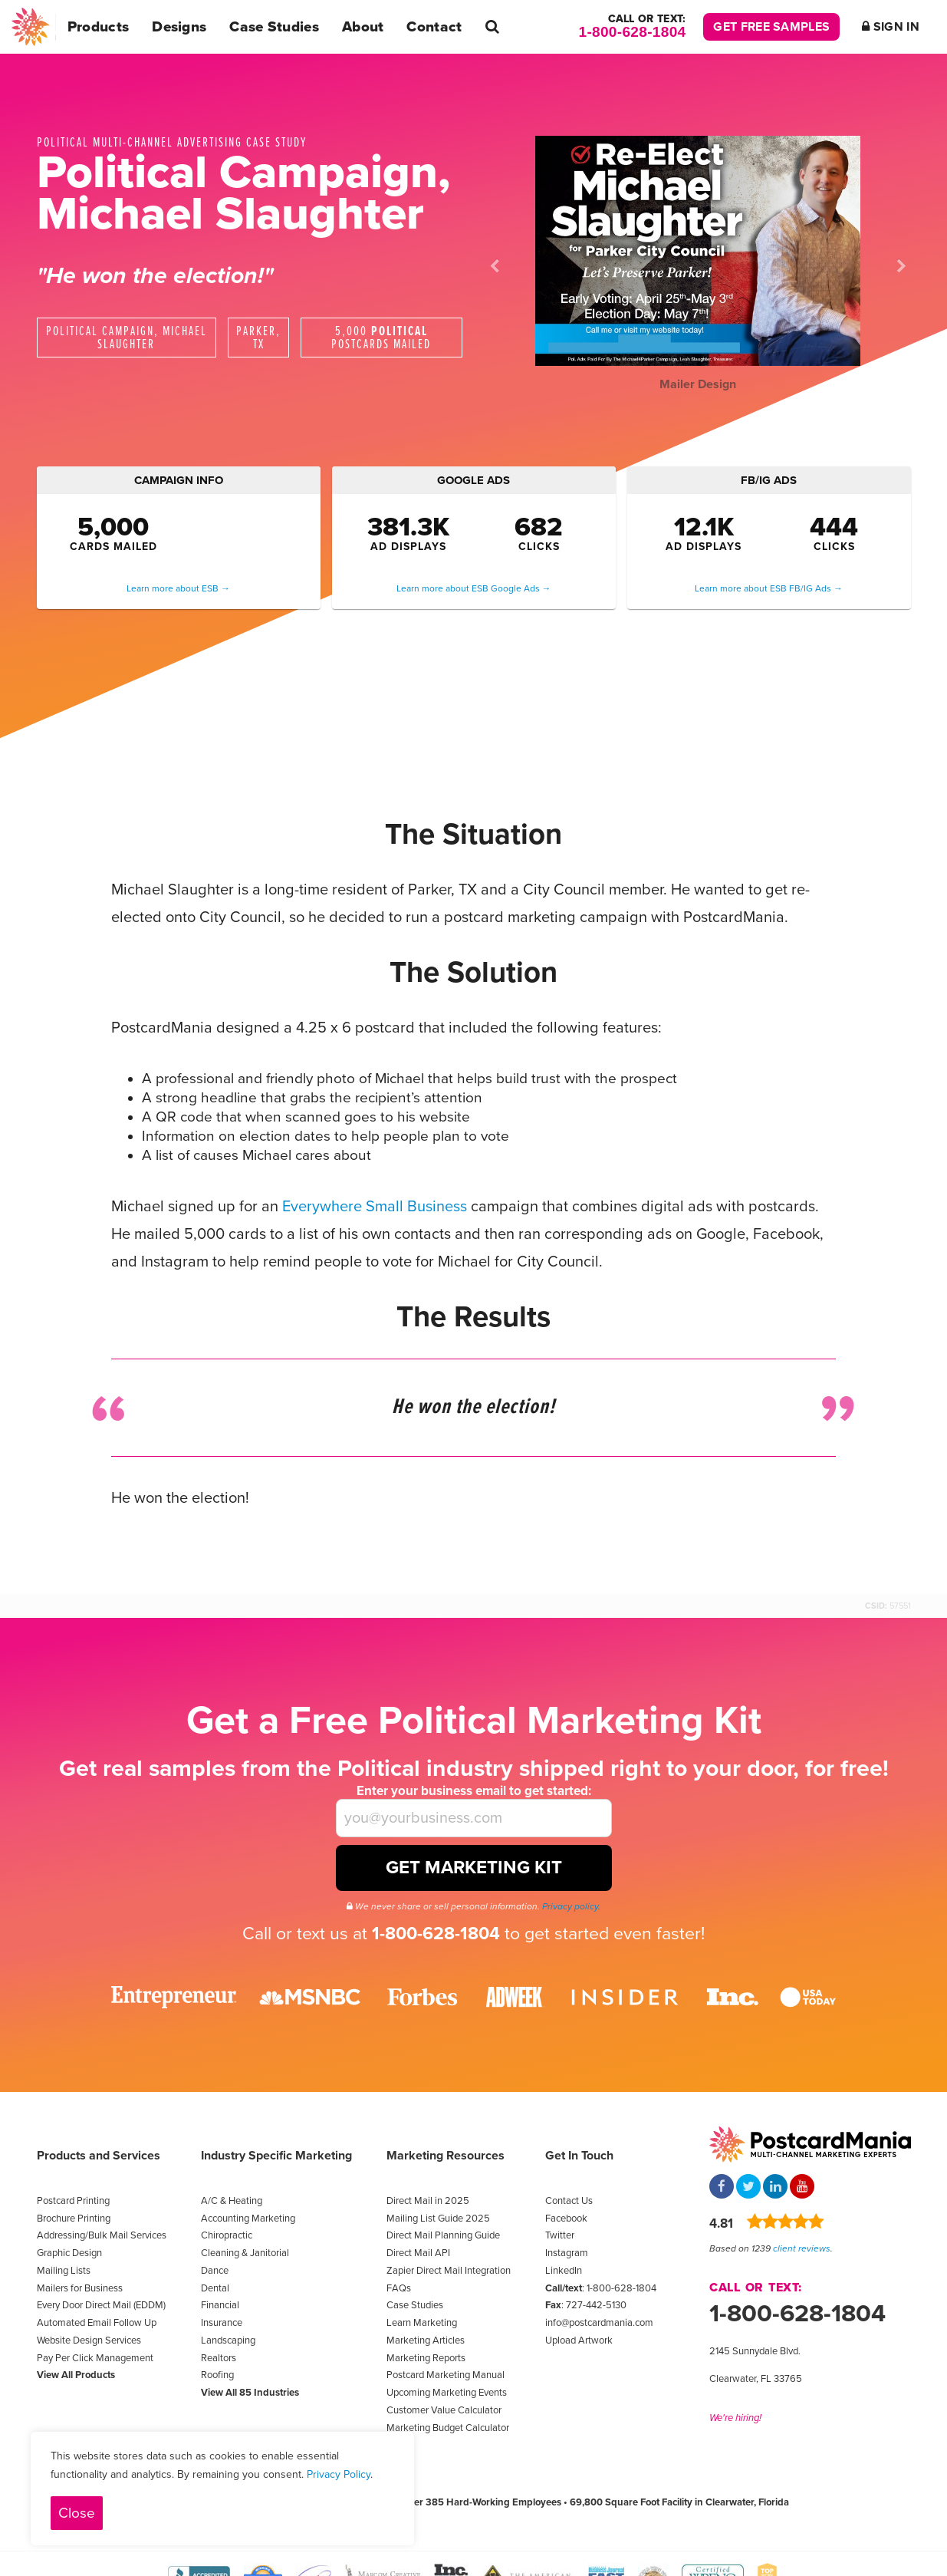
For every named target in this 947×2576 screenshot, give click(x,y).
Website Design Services (89, 2340)
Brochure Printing (73, 2218)
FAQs (398, 2288)
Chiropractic (226, 2235)
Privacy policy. (571, 1906)
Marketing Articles (425, 2340)
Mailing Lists (63, 2271)
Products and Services (98, 2155)
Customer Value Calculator (443, 2410)
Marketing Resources (445, 2155)
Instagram (566, 2253)
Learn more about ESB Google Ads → (473, 588)
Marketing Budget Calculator (447, 2428)
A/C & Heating (231, 2201)
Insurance (221, 2323)
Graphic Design (69, 2253)
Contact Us (569, 2201)
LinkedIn (563, 2271)
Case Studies (274, 26)
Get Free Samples (771, 27)
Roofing (217, 2375)
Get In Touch (579, 2155)
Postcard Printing (73, 2201)
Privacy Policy (338, 2474)
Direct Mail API (418, 2253)
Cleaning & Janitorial (245, 2253)
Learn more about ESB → (178, 588)
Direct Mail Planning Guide (443, 2235)
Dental (215, 2288)
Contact (434, 26)
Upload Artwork (579, 2340)
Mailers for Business (80, 2288)
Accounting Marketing (248, 2218)
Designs (179, 26)
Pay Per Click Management (95, 2358)
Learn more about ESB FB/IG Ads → (769, 588)
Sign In (890, 27)
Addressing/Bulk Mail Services (101, 2235)
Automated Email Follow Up (96, 2323)
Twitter (559, 2235)
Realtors (218, 2358)
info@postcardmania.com (599, 2323)
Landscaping (228, 2340)
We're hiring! (735, 2418)
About (363, 26)
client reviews (801, 2248)
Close (76, 2513)
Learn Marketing (421, 2323)
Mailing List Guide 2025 (438, 2218)
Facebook (566, 2218)
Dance (215, 2271)
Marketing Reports (425, 2358)
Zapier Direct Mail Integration (448, 2271)
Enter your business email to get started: (474, 1791)
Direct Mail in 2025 (427, 2201)
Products (98, 26)
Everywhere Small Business (374, 1206)
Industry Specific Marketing (276, 2155)
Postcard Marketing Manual (445, 2375)
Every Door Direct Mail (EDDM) (101, 2305)
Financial (220, 2305)
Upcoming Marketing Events (446, 2393)
